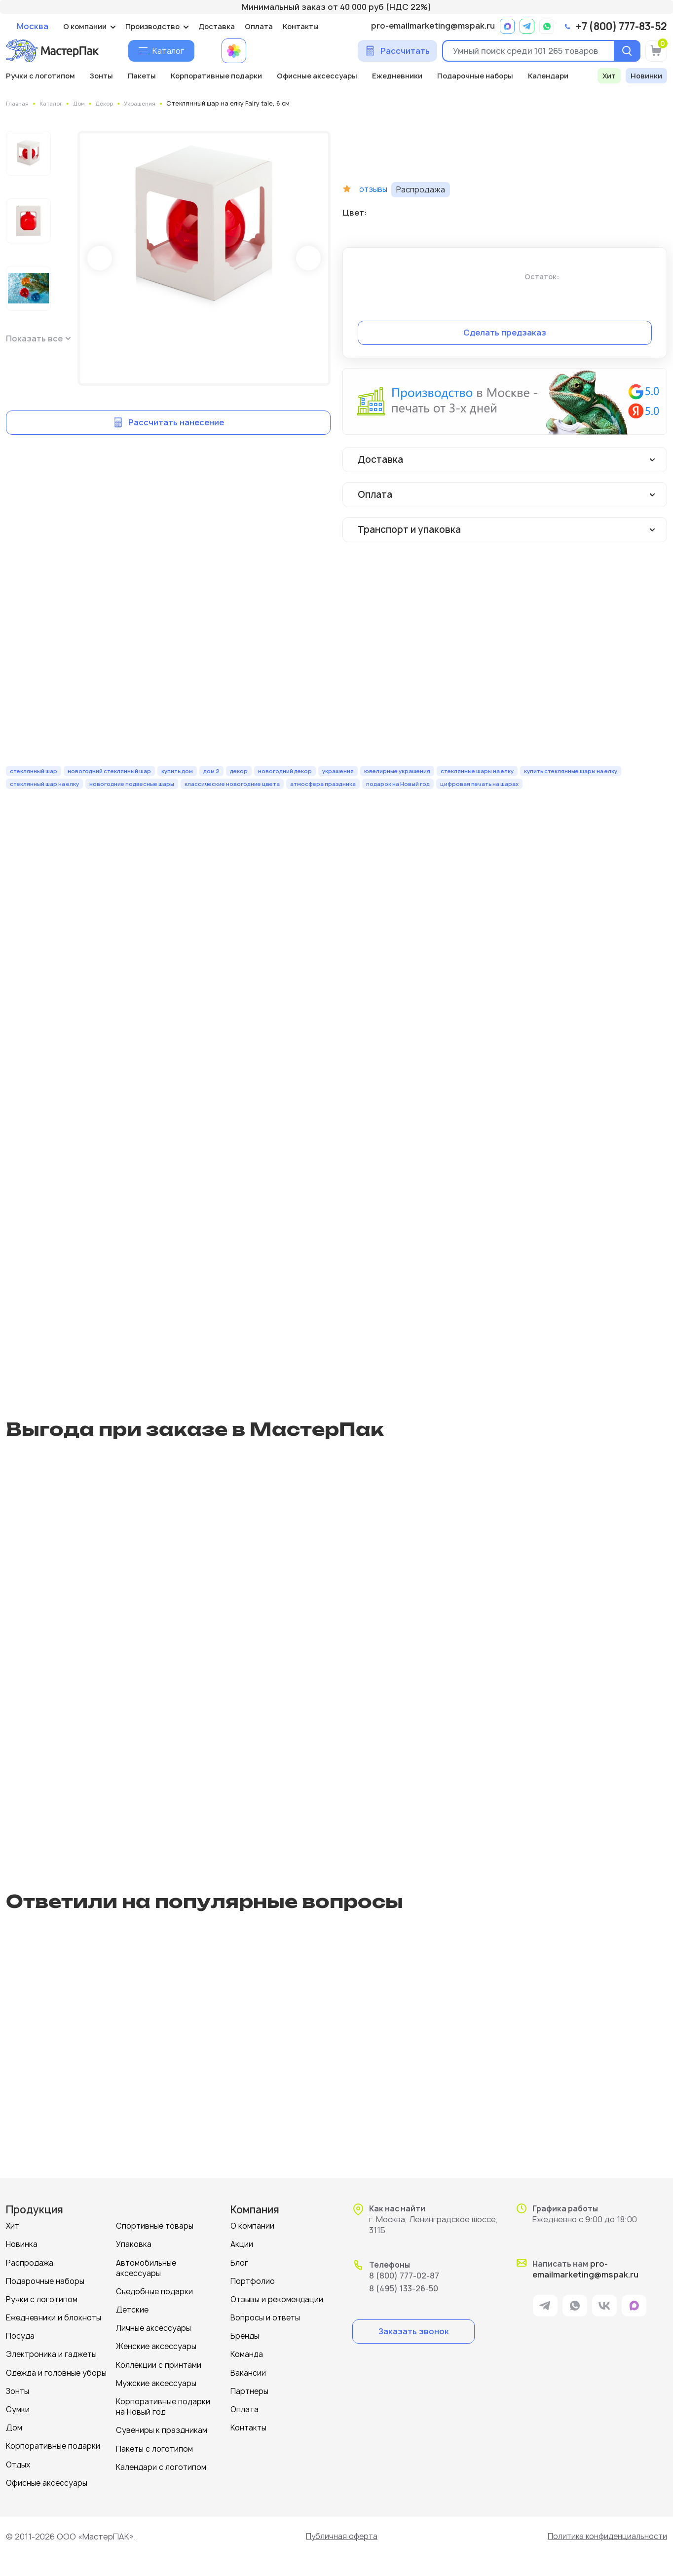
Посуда (20, 2335)
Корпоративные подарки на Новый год (163, 2405)
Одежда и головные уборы (56, 2372)
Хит (609, 75)
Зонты (101, 75)
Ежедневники (397, 75)
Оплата (259, 26)
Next (308, 258)
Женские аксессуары (156, 2346)
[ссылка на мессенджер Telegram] (527, 26)
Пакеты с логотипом (154, 2447)
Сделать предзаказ (504, 332)
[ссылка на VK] (604, 2307)
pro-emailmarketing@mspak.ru (433, 26)
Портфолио (252, 2281)
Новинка (21, 2244)
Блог (239, 2262)
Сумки (18, 2408)
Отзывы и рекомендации (276, 2299)
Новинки (646, 75)
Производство (152, 26)
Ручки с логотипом (40, 75)
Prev (99, 258)
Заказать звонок (413, 2331)
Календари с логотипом (161, 2466)
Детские (132, 2309)
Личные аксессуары (153, 2327)
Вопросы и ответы (265, 2317)
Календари (548, 75)
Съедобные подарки (154, 2291)
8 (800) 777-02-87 (404, 2275)
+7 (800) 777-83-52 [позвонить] (621, 27)
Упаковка (133, 2244)
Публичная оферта (339, 2535)
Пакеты (142, 75)
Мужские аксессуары (156, 2382)
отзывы (374, 189)
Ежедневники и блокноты (53, 2317)
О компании (85, 26)
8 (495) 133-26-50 (403, 2288)
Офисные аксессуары (317, 75)
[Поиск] (625, 51)
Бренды (244, 2335)
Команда (246, 2354)
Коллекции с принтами (158, 2364)
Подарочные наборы (475, 75)
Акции (241, 2244)
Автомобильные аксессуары (146, 2267)
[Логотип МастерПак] (52, 50)
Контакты (301, 26)
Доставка (216, 26)
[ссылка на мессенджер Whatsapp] (546, 26)
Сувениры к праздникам (161, 2429)
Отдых (18, 2463)
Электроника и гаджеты (51, 2354)
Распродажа (29, 2262)
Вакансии (248, 2372)
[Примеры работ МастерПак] (234, 50)
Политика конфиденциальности (605, 2535)
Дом (14, 2427)
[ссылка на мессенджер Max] (507, 26)
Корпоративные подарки (216, 75)
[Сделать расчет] (397, 51)
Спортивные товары (154, 2226)
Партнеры (249, 2390)
